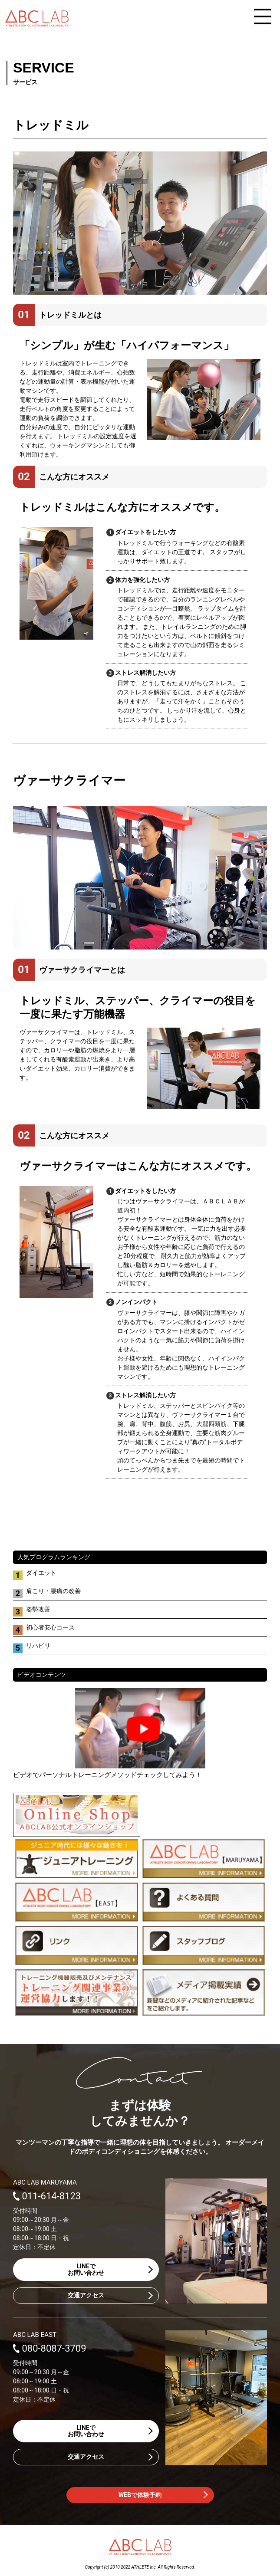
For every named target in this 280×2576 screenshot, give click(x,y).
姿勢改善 (38, 1609)
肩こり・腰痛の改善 (53, 1590)
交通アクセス (86, 2295)
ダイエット (41, 1572)
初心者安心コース (50, 1627)
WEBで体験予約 (140, 2494)
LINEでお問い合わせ (86, 2269)
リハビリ (38, 1645)
